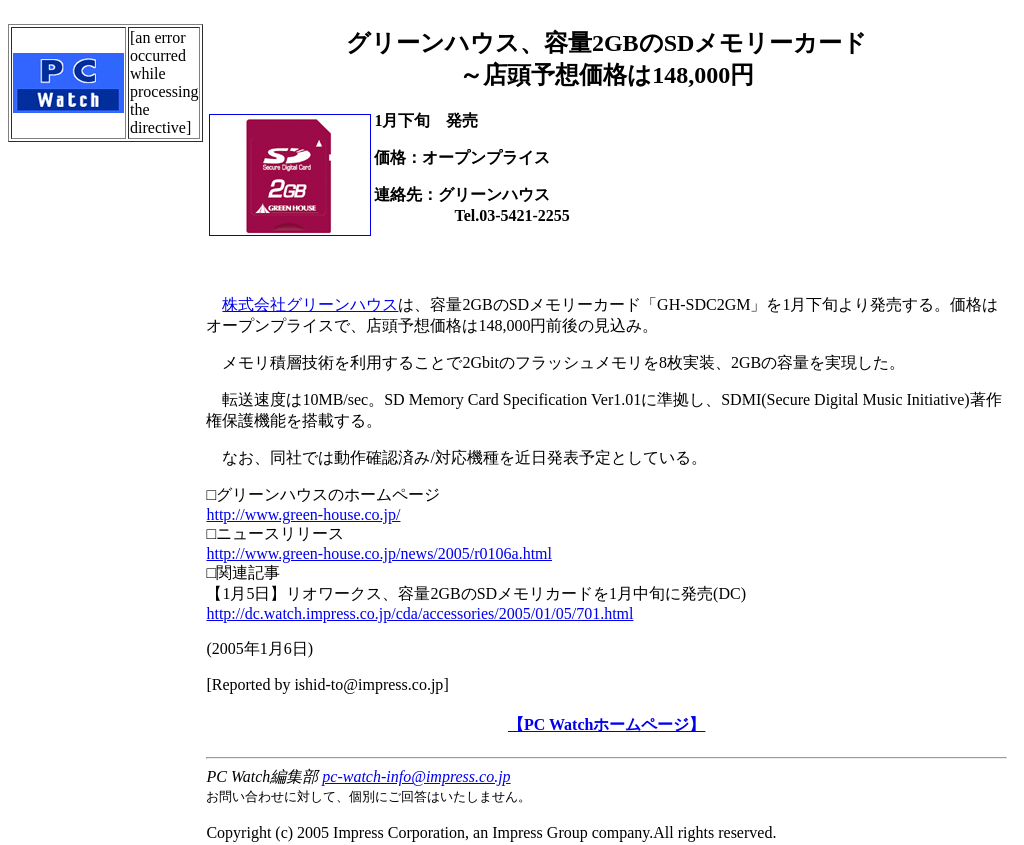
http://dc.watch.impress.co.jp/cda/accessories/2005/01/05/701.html (419, 613)
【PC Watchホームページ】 (606, 724)
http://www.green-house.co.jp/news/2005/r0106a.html (379, 553)
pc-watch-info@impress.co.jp (416, 776)
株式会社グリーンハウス (310, 304)
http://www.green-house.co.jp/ (303, 514)
